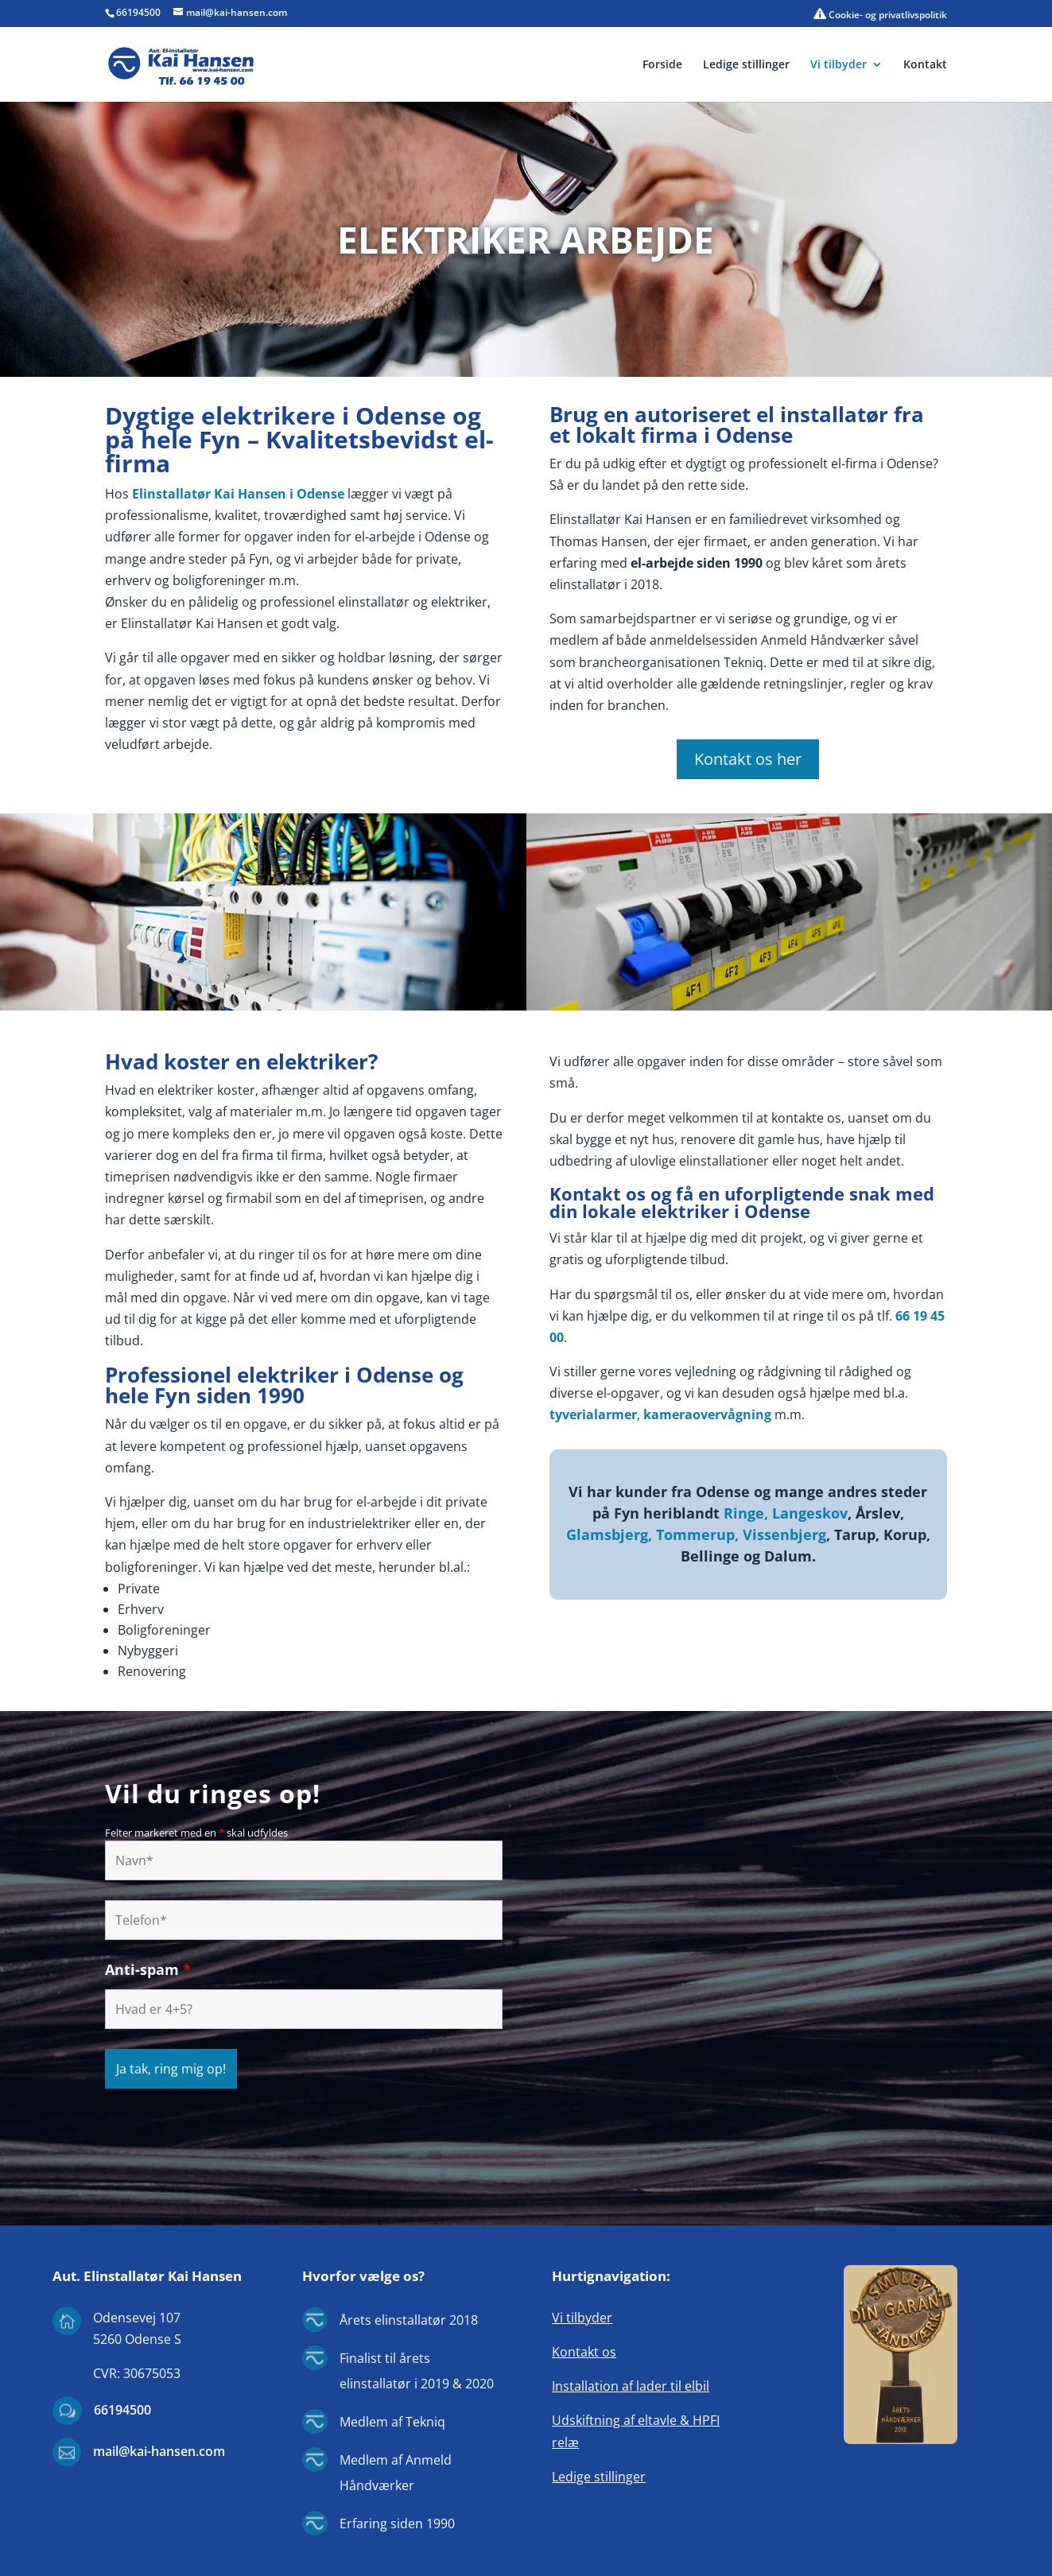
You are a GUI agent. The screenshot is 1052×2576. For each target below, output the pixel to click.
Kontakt (925, 65)
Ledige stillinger (746, 65)
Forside (662, 65)
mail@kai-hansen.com (159, 2451)
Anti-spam (148, 1969)
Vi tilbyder (838, 65)
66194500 (138, 12)
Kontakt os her (748, 759)
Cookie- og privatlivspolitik (880, 14)
